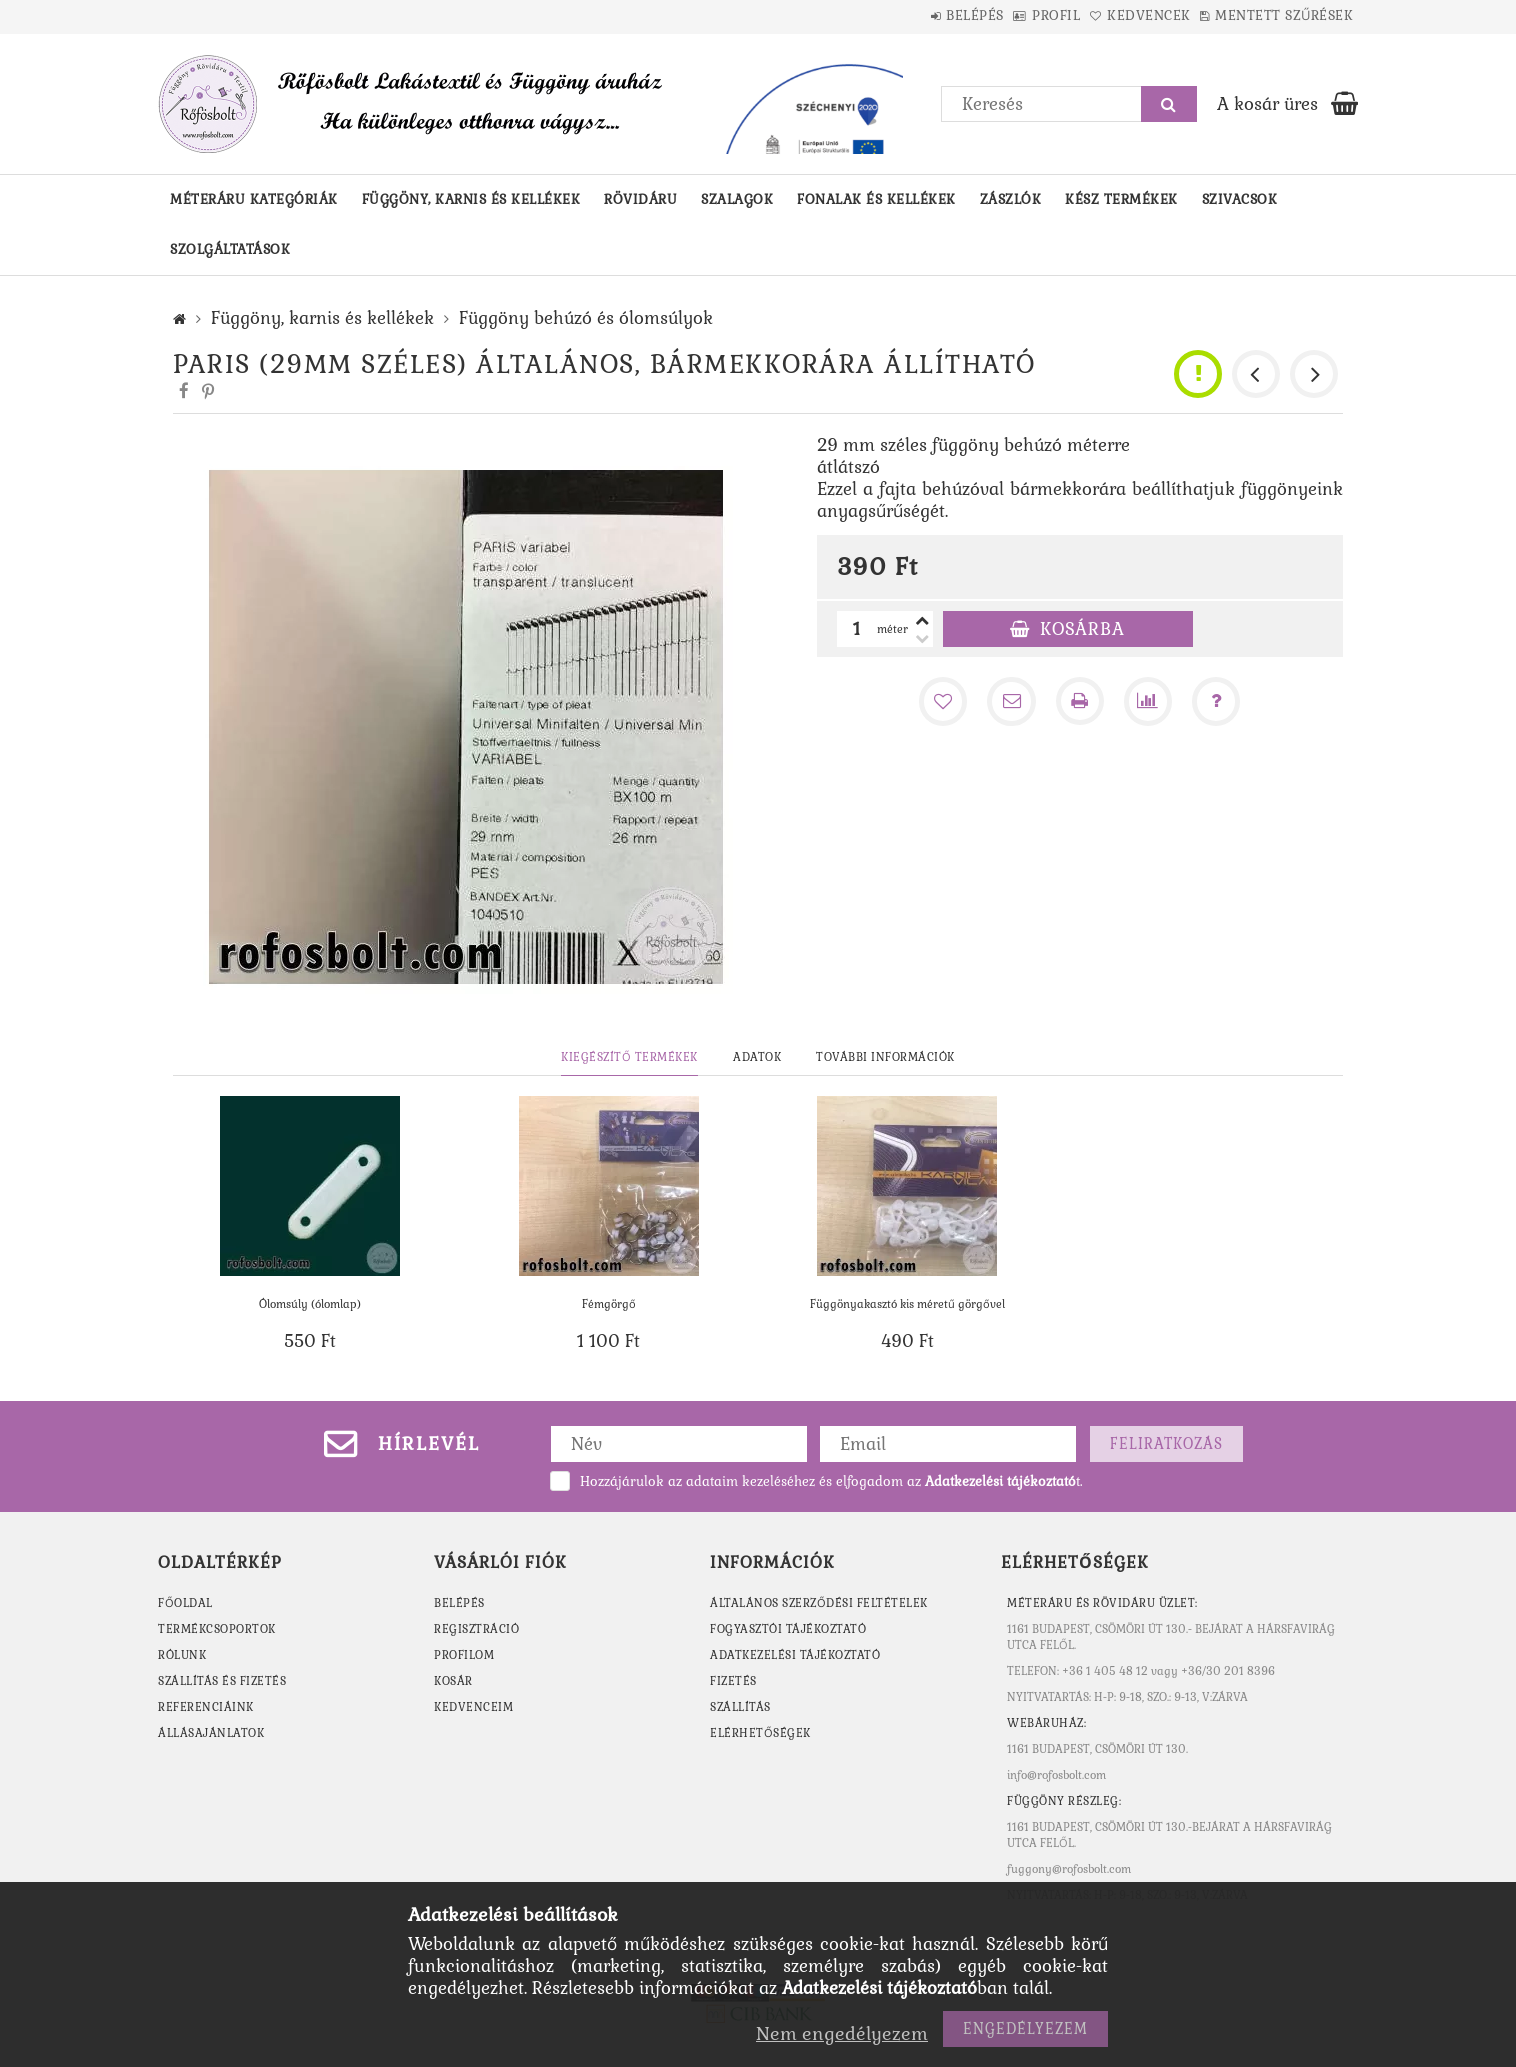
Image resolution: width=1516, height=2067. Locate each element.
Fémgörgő (609, 1304)
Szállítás (740, 1707)
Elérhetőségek (760, 1733)
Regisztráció (476, 1629)
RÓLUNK (182, 1655)
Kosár (453, 1681)
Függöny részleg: (1064, 1801)
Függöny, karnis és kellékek (471, 199)
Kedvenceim (473, 1707)
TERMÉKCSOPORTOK (217, 1629)
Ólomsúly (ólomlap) (310, 1304)
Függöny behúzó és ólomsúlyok (586, 318)
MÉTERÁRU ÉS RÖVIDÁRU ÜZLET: (1102, 1603)
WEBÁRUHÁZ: (1046, 1723)
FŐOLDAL (185, 1603)
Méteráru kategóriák (254, 199)
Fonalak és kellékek (876, 199)
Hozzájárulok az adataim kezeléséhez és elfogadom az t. (831, 1481)
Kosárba (1082, 629)
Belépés (903, 15)
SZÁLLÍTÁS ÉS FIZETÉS (222, 1681)
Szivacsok (1240, 199)
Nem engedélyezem (842, 2033)
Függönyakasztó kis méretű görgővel (907, 1304)
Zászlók (1011, 199)
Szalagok (737, 199)
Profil (1005, 15)
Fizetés (733, 1681)
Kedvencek (1118, 15)
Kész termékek (1121, 199)
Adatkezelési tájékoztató (795, 1655)
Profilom (464, 1655)
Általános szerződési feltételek (819, 1603)
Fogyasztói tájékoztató (788, 1629)
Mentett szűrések (1274, 15)
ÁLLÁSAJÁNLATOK (211, 1733)
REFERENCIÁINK (206, 1707)
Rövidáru (640, 199)
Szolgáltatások (230, 249)
